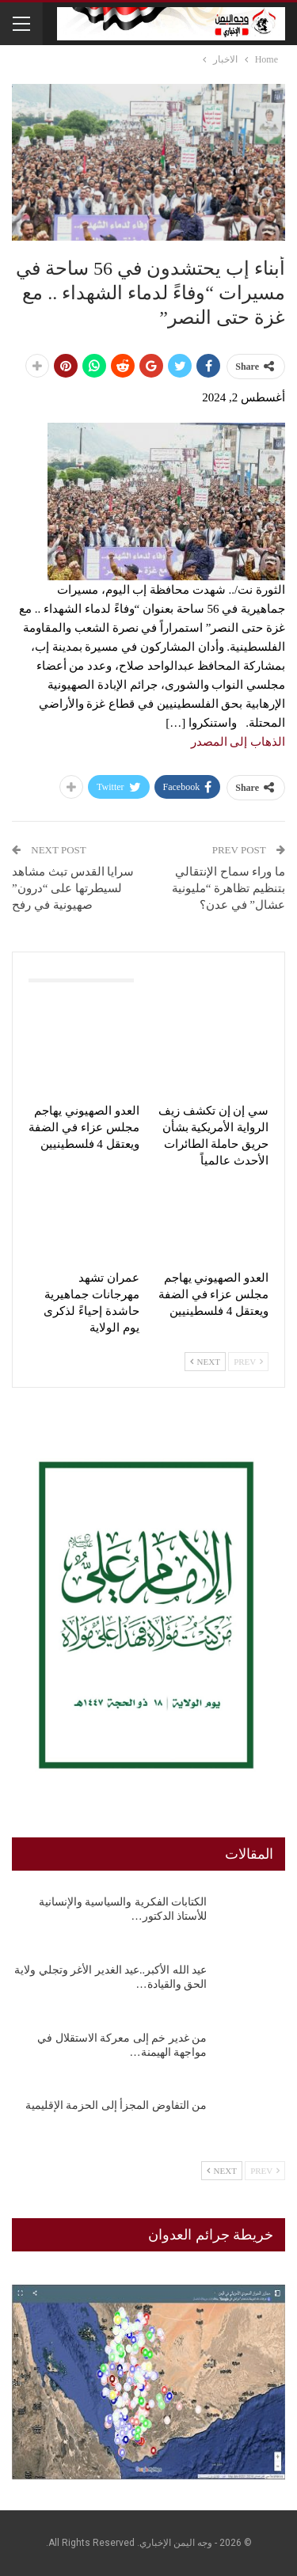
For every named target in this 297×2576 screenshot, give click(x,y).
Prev (248, 1361)
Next (205, 1361)
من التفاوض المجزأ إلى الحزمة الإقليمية (116, 2105)
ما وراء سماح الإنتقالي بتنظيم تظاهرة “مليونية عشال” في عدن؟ (228, 888)
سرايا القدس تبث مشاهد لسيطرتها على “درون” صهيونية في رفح (73, 888)
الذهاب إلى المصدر (238, 741)
